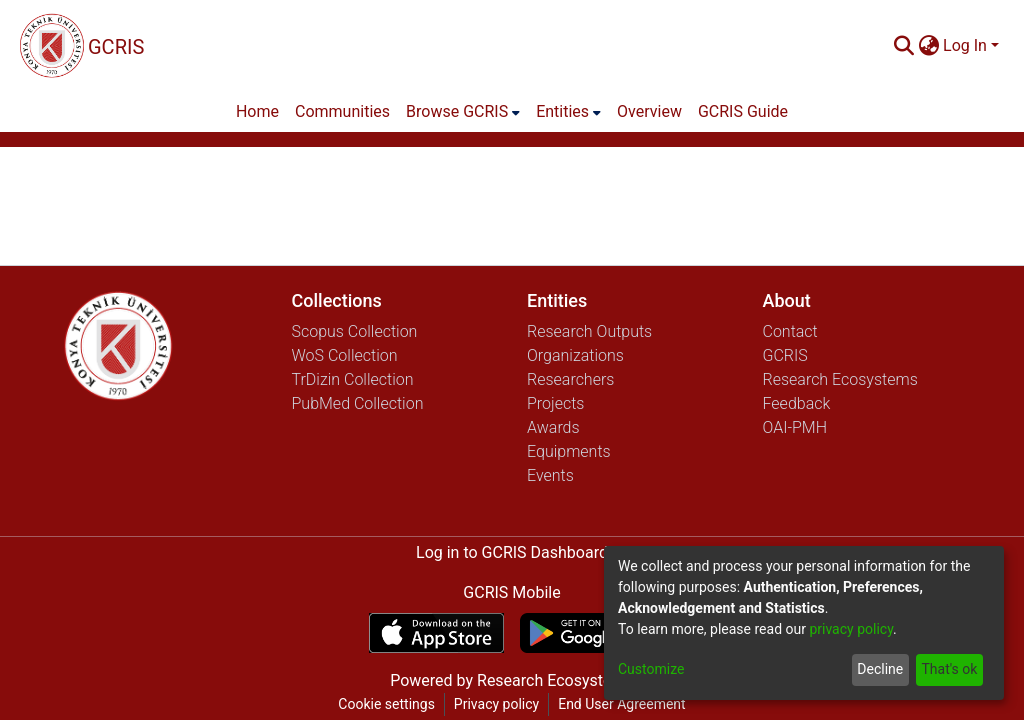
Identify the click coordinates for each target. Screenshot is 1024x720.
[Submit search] (903, 46)
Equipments (569, 451)
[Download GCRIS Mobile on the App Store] (436, 633)
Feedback (797, 403)
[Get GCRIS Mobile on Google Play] (587, 633)
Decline (880, 669)
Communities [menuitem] (342, 111)
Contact (790, 331)
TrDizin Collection (353, 379)
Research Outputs (589, 331)
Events (550, 475)
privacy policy (851, 629)
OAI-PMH (795, 427)
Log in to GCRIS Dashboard (512, 552)
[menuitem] (928, 46)
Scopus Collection (355, 331)
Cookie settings (386, 704)
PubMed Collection (358, 403)
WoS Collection (345, 355)
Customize (651, 669)
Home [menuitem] (257, 111)
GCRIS (785, 355)
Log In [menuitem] (965, 45)
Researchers (570, 379)
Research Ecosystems (840, 379)
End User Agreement (621, 704)
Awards (553, 427)
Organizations (575, 355)
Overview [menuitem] (649, 111)
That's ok (949, 669)
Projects (555, 403)
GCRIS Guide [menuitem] (743, 111)
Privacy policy (496, 704)
